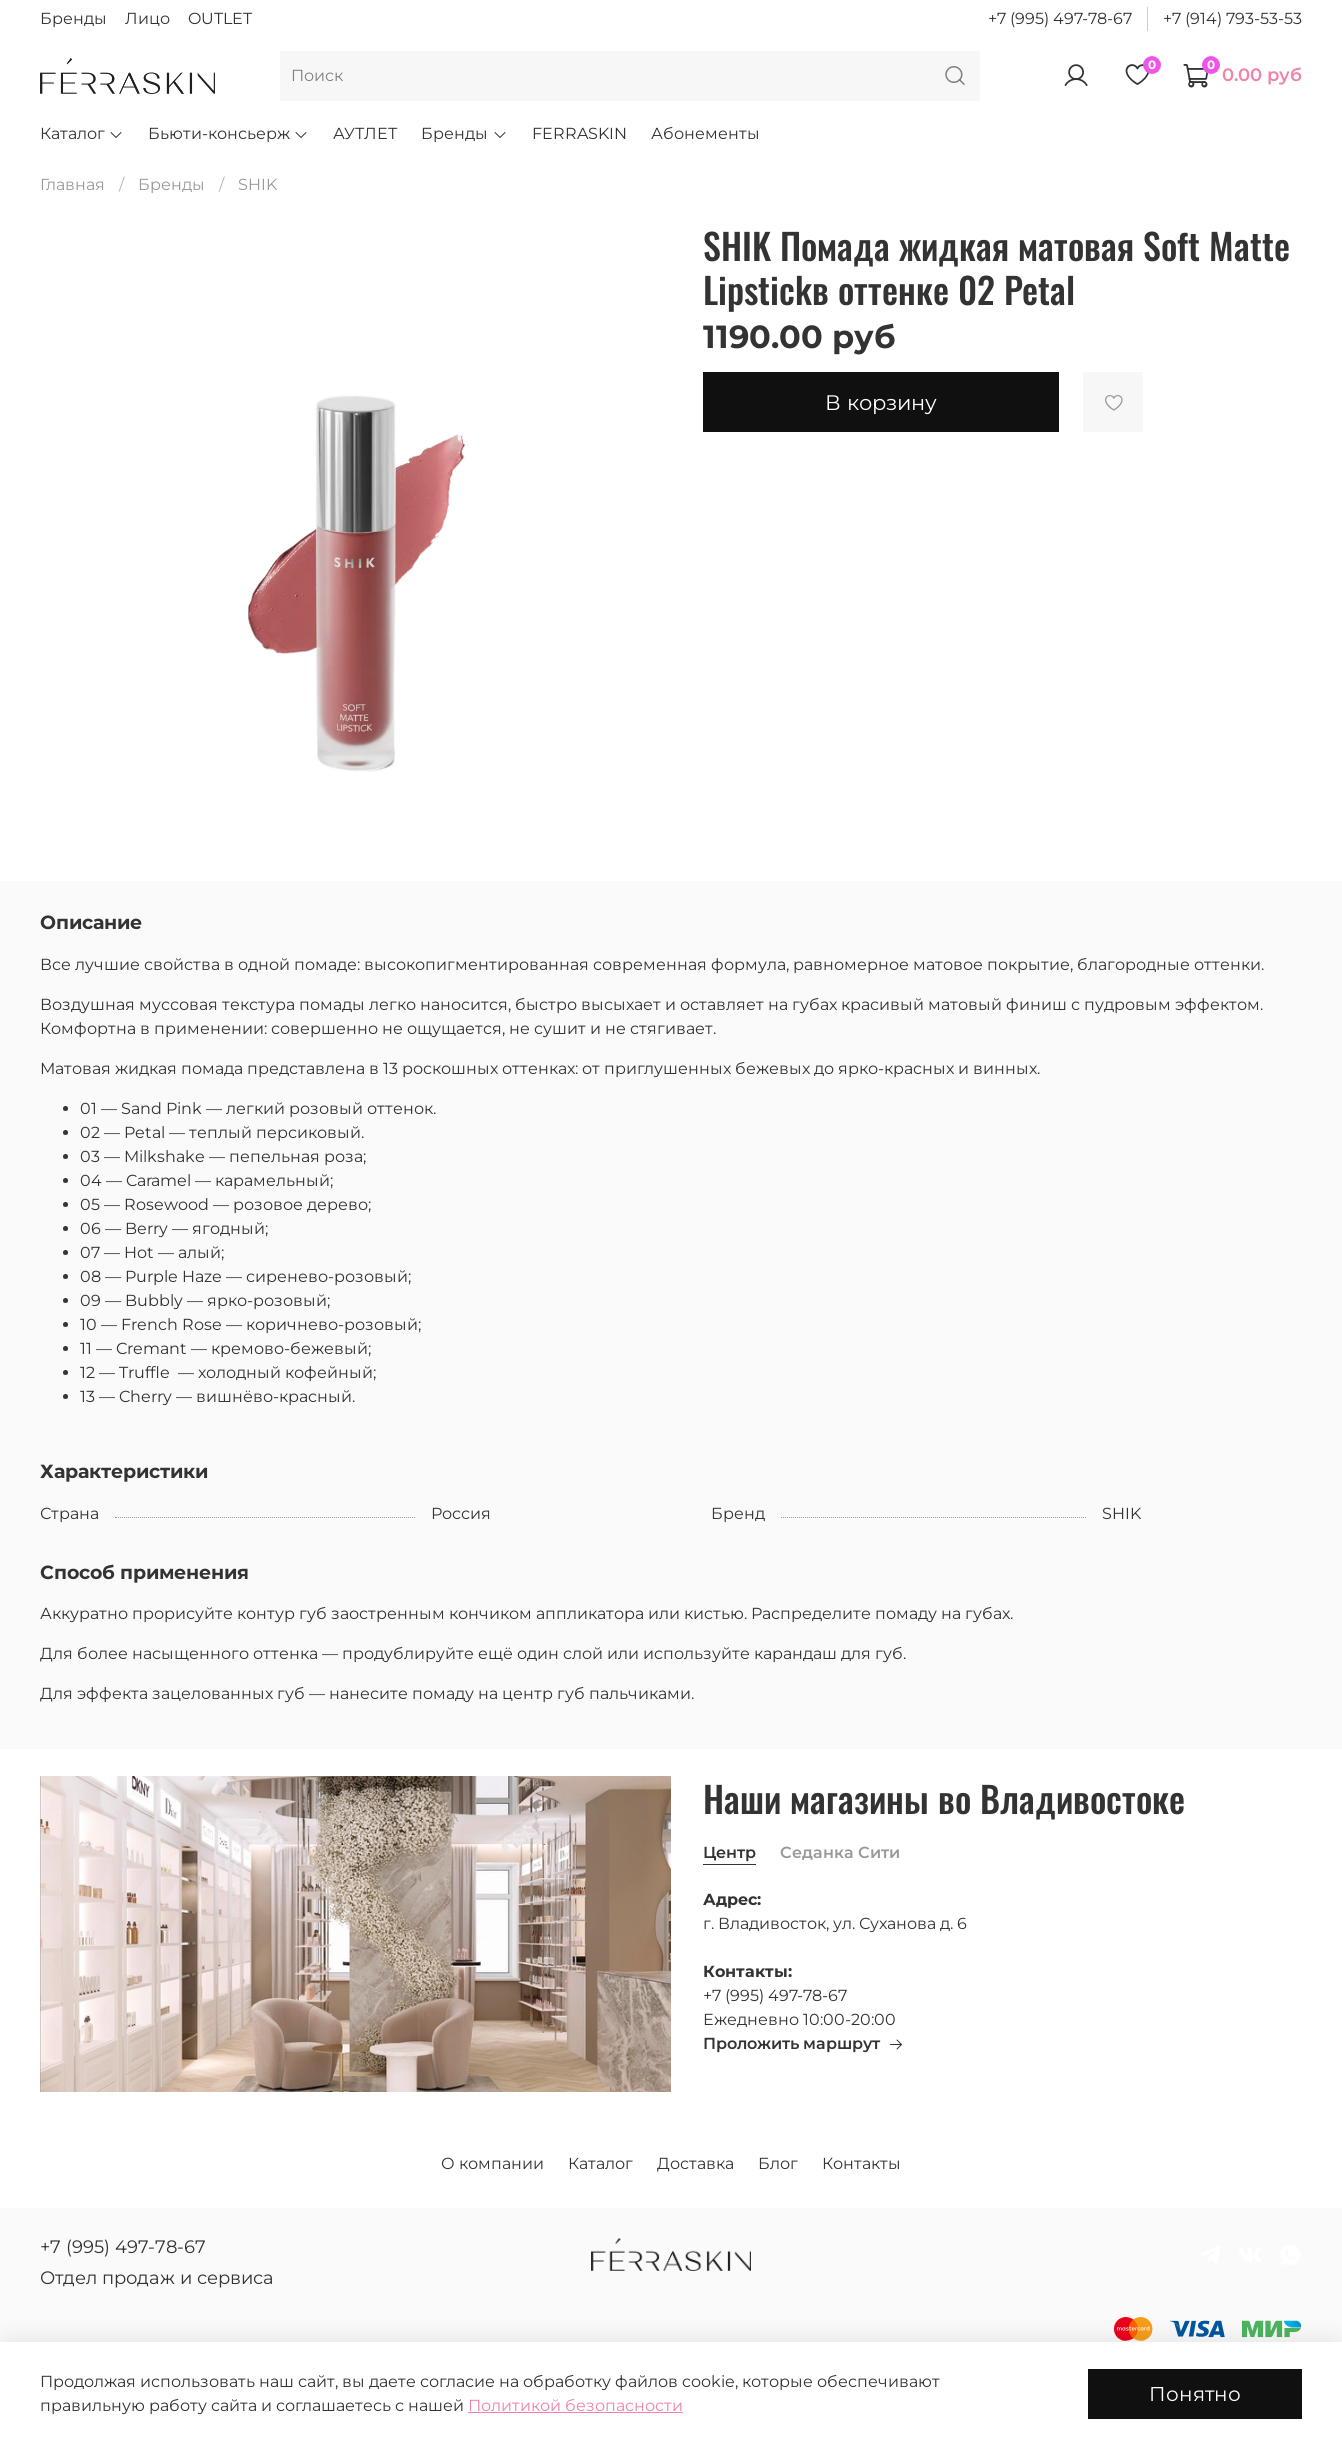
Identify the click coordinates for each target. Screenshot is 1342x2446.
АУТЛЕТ (365, 133)
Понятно (1195, 2394)
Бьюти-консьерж (228, 133)
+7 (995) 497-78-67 (1060, 18)
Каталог (82, 133)
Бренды (73, 18)
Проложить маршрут (803, 2043)
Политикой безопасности (575, 2405)
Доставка (695, 2163)
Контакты (861, 2163)
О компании (492, 2163)
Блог (778, 2163)
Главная (72, 184)
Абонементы (705, 133)
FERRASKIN (579, 133)
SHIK (257, 184)
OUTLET (220, 18)
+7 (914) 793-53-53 (1232, 18)
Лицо (147, 18)
